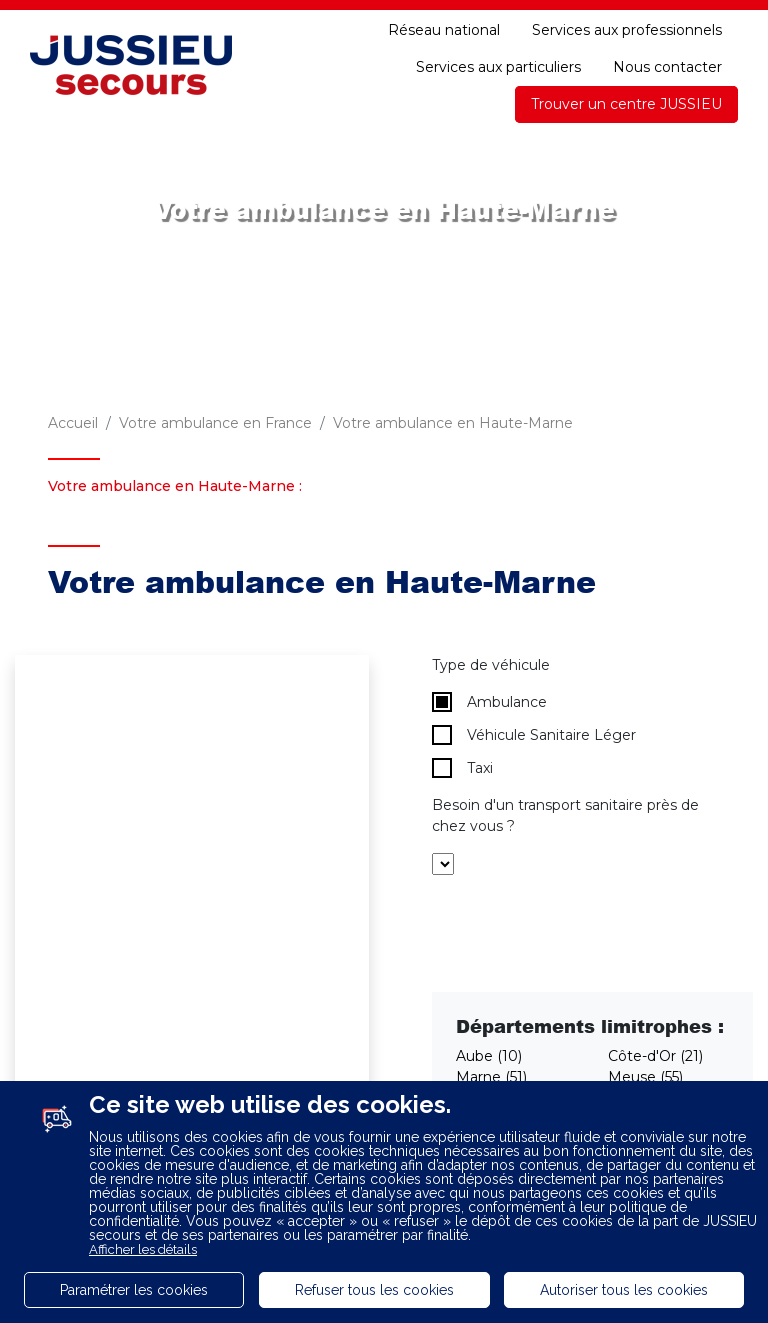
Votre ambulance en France (215, 423)
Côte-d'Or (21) (655, 1056)
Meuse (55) (645, 1077)
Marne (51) (491, 1077)
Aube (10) (489, 1056)
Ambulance (489, 702)
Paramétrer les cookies (134, 1290)
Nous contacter (667, 67)
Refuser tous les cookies (374, 1290)
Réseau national (444, 30)
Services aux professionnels (627, 30)
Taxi (462, 768)
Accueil (73, 423)
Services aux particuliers (498, 67)
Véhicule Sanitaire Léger (534, 735)
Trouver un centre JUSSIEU (626, 104)
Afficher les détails (143, 1249)
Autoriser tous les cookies (624, 1290)
